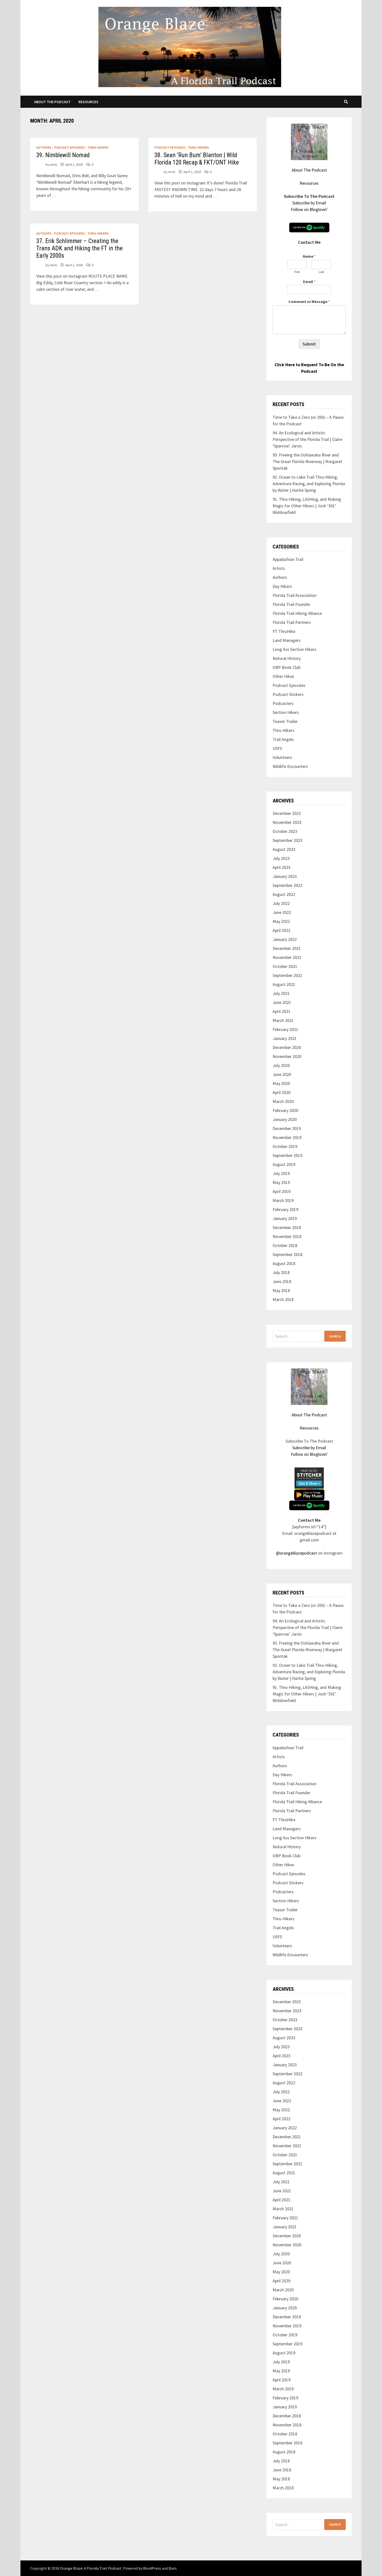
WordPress (152, 2568)
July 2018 (281, 1272)
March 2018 (283, 1299)
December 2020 (287, 1047)
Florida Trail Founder (291, 604)
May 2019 (281, 1182)
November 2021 (287, 957)
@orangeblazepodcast (296, 1553)
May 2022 (281, 921)
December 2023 (287, 813)
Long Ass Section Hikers (294, 649)
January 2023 (285, 876)
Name (309, 256)
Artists (279, 568)
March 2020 (283, 1101)
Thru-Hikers (98, 147)
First (297, 272)
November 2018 (287, 1236)
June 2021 (282, 1002)
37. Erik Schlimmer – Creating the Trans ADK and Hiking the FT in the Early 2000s (79, 248)
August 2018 (284, 1263)
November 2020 (287, 1056)
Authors (43, 147)
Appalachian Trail (288, 559)
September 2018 (287, 1254)
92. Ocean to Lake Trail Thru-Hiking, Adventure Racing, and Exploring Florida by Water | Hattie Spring (309, 483)
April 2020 (281, 1092)
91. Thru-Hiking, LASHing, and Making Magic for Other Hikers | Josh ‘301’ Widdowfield (307, 505)
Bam (172, 2568)
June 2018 (282, 1281)
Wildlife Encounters (290, 766)
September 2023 (287, 840)
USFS (277, 748)
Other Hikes (283, 676)
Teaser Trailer (285, 721)
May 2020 (281, 1083)
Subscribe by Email (309, 203)
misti (53, 164)
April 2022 (281, 930)
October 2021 (285, 966)
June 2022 (282, 912)
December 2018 (287, 1227)
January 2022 (285, 939)
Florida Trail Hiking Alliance (297, 613)
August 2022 (284, 894)
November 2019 (287, 1137)
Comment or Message (309, 301)
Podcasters (283, 703)
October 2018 (285, 1245)
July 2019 (281, 1173)
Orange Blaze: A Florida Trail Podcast (91, 2568)
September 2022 (287, 885)
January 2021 (285, 1038)
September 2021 (287, 975)
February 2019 (285, 1209)
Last (321, 272)
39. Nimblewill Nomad (63, 155)
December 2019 (287, 1128)
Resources (88, 101)
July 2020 (281, 1065)
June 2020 (282, 1074)
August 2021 (284, 984)
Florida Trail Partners (292, 622)
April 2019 (281, 1191)
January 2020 (285, 1119)
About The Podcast (52, 101)
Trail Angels (283, 739)
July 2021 (281, 993)
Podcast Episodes (69, 147)
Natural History (287, 658)
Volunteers (282, 757)
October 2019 (285, 1146)
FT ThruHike (284, 631)
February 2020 (285, 1110)
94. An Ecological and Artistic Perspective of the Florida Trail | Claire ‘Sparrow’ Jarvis (307, 439)
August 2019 (284, 1164)
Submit (309, 344)
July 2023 (281, 858)
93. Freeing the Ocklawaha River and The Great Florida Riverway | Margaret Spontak (307, 461)
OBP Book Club (286, 667)
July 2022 (281, 903)
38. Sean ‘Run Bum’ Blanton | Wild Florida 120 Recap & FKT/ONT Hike (196, 159)
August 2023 (284, 849)
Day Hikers (282, 586)
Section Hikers (286, 712)
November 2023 (287, 822)
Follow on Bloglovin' (309, 209)
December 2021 (287, 948)
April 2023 (281, 867)
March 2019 (283, 1200)
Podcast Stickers (288, 694)
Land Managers (287, 640)
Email (309, 281)
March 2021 (283, 1020)
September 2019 (287, 1155)
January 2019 (285, 1218)
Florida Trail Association (294, 595)
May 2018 (281, 1290)
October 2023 (285, 831)
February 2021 (285, 1029)
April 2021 (281, 1011)
